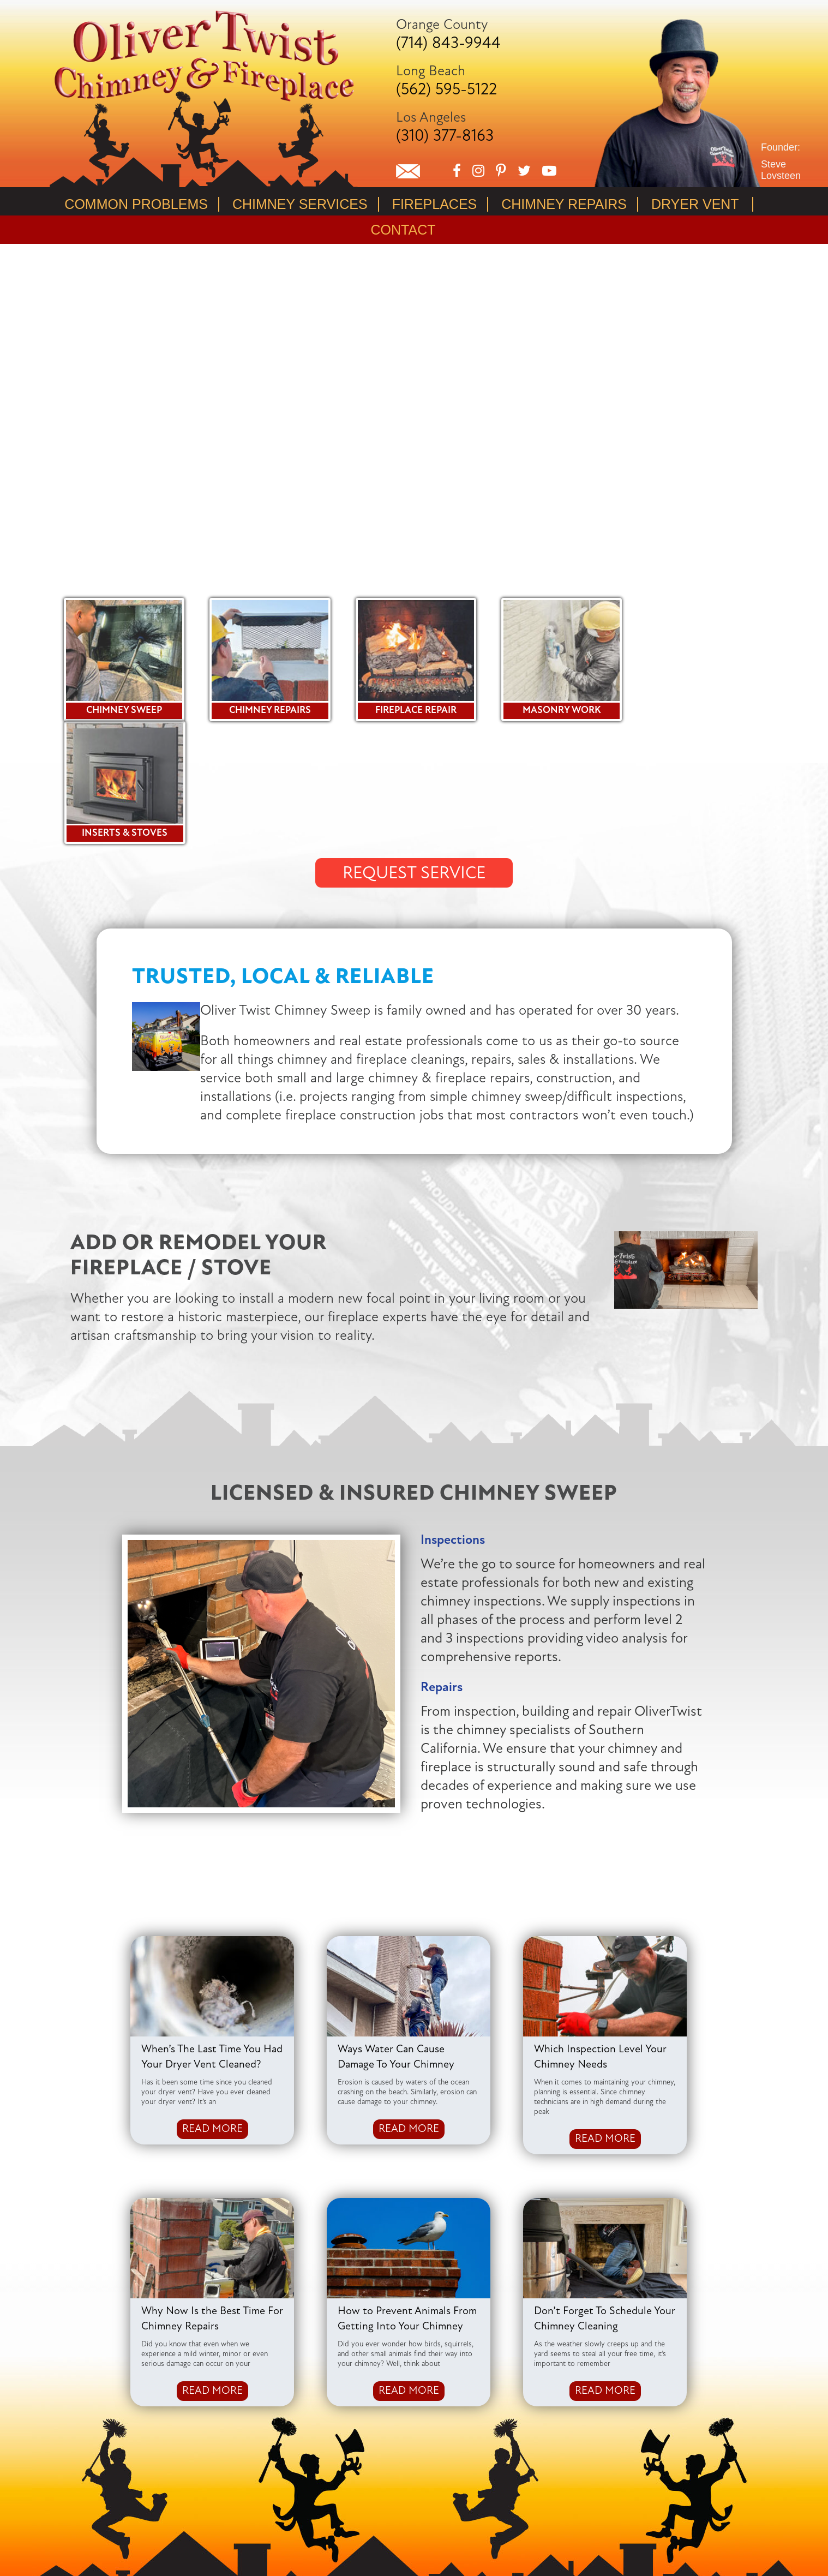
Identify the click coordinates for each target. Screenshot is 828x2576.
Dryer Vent (695, 204)
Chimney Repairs (564, 204)
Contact (403, 229)
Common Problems (136, 204)
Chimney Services (300, 204)
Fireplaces (434, 204)
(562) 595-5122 (446, 90)
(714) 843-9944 (448, 43)
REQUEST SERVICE (414, 750)
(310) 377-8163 (445, 136)
